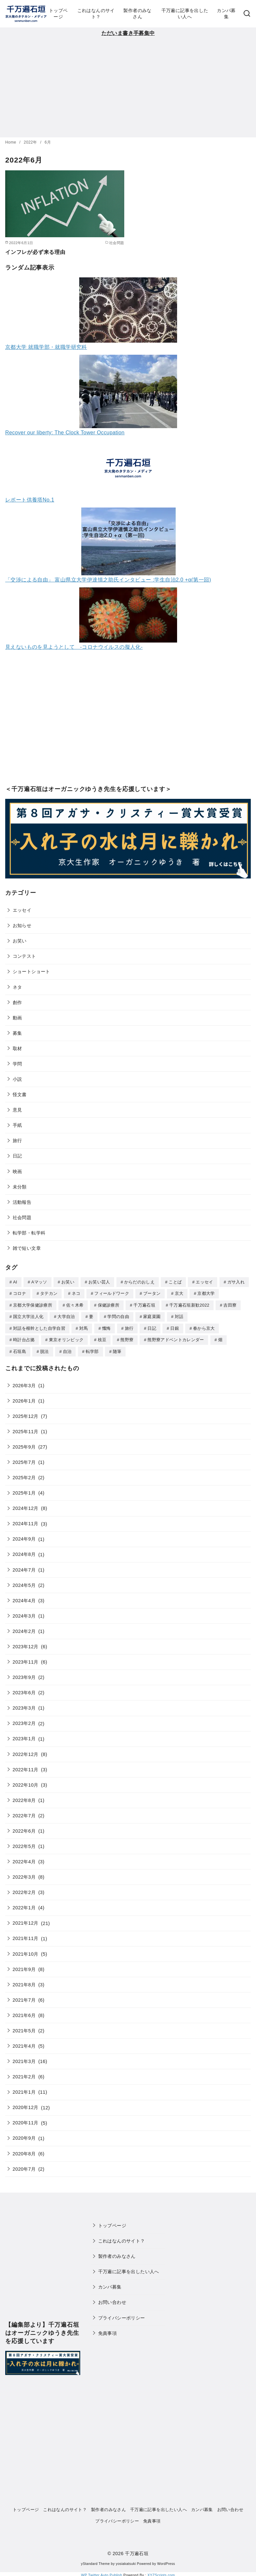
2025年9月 (24, 1444)
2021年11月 (25, 1936)
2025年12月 (25, 1414)
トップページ (58, 13)
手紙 (17, 1125)
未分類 (20, 1186)
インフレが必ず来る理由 (35, 252)
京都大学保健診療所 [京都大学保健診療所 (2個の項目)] (32, 1304)
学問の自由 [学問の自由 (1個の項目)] (118, 1315)
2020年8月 (24, 2151)
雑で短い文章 (27, 1248)
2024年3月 (24, 1613)
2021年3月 (24, 2059)
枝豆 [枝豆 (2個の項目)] (102, 1338)
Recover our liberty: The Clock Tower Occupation (65, 432)
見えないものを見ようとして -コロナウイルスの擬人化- (74, 647)
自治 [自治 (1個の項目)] (67, 1349)
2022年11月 (25, 1767)
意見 (17, 1109)
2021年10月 (25, 1951)
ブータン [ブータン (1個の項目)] (151, 1293)
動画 (17, 1017)
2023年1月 (24, 1736)
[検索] (247, 14)
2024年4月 (24, 1598)
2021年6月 (24, 2013)
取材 (17, 1048)
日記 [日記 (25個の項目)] (151, 1327)
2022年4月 (24, 1859)
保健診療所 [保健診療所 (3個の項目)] (109, 1304)
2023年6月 (24, 1690)
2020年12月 (25, 2105)
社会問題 (22, 1217)
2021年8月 (24, 1982)
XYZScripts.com (161, 2573)
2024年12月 (25, 1506)
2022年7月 (24, 1813)
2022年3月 (24, 1874)
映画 (17, 1171)
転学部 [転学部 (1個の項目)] (92, 1349)
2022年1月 (24, 1905)
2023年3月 (24, 1705)
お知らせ (22, 925)
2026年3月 (24, 1383)
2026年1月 (24, 1398)
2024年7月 (24, 1567)
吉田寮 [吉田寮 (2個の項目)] (229, 1304)
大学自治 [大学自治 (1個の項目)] (66, 1315)
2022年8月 (24, 1798)
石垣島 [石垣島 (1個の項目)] (19, 1349)
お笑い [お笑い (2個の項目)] (67, 1282)
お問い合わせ (112, 2300)
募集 (17, 1033)
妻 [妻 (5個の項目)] (91, 1315)
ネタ (17, 987)
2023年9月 (24, 1675)
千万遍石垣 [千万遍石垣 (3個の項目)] (144, 1304)
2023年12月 (25, 1644)
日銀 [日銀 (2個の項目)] (174, 1327)
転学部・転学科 (29, 1232)
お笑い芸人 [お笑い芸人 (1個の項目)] (99, 1282)
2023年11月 (25, 1659)
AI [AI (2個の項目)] (15, 1282)
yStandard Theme (95, 2561)
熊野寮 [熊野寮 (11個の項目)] (126, 1338)
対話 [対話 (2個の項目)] (179, 1315)
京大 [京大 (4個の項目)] (179, 1293)
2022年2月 (24, 1890)
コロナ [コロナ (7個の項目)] (19, 1293)
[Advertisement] (128, 86)
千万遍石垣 (136, 2551)
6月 (48, 142)
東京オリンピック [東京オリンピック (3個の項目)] (66, 1338)
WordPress (166, 2561)
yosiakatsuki (126, 2561)
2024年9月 (24, 1536)
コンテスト (24, 956)
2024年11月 (25, 1521)
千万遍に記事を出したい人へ (184, 13)
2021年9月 (24, 1967)
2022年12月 (25, 1752)
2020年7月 (24, 2166)
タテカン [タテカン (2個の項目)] (48, 1293)
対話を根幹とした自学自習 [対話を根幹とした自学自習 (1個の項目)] (39, 1327)
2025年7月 (24, 1460)
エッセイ (22, 910)
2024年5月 (24, 1583)
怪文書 (20, 1094)
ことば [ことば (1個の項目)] (175, 1282)
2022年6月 (24, 1828)
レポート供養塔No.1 (29, 500)
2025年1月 (24, 1490)
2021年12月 (25, 1920)
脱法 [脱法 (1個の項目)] (44, 1349)
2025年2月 (24, 1475)
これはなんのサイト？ (96, 13)
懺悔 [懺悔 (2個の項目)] (106, 1327)
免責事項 (107, 2331)
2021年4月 (24, 2043)
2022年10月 (25, 1782)
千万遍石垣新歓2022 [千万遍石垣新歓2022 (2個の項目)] (189, 1304)
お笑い (20, 940)
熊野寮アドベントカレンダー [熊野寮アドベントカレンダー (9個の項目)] (175, 1338)
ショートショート (31, 971)
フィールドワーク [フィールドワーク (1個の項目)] (111, 1293)
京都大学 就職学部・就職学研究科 (46, 347)
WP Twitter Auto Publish (101, 2573)
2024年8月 (24, 1552)
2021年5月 (24, 2028)
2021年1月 (24, 2089)
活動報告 (22, 1202)
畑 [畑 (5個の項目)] (220, 1338)
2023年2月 (24, 1721)
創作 (17, 1002)
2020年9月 (24, 2135)
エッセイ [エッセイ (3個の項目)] (204, 1282)
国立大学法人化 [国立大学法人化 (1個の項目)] (28, 1315)
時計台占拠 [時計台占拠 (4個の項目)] (24, 1338)
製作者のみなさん (137, 13)
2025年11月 (25, 1429)
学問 (17, 1063)
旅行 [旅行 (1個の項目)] (129, 1327)
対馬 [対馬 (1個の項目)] (83, 1327)
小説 (17, 1079)
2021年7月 (24, 1997)
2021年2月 (24, 2074)
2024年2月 (24, 1629)
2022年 (31, 142)
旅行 (17, 1140)
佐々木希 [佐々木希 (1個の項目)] (74, 1304)
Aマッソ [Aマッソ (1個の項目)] (39, 1282)
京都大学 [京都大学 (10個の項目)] (206, 1293)
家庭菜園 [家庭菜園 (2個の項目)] (151, 1315)
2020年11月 (25, 2120)
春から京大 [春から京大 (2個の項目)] (204, 1327)
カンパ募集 (226, 13)
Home (11, 142)
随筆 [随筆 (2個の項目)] (117, 1349)
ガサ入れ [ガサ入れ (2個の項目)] (236, 1282)
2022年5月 (24, 1844)
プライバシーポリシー (121, 2315)
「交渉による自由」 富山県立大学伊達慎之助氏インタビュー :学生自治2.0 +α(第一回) (108, 579)
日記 (17, 1155)
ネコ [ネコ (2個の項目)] (76, 1293)
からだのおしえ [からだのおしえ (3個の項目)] (139, 1282)
